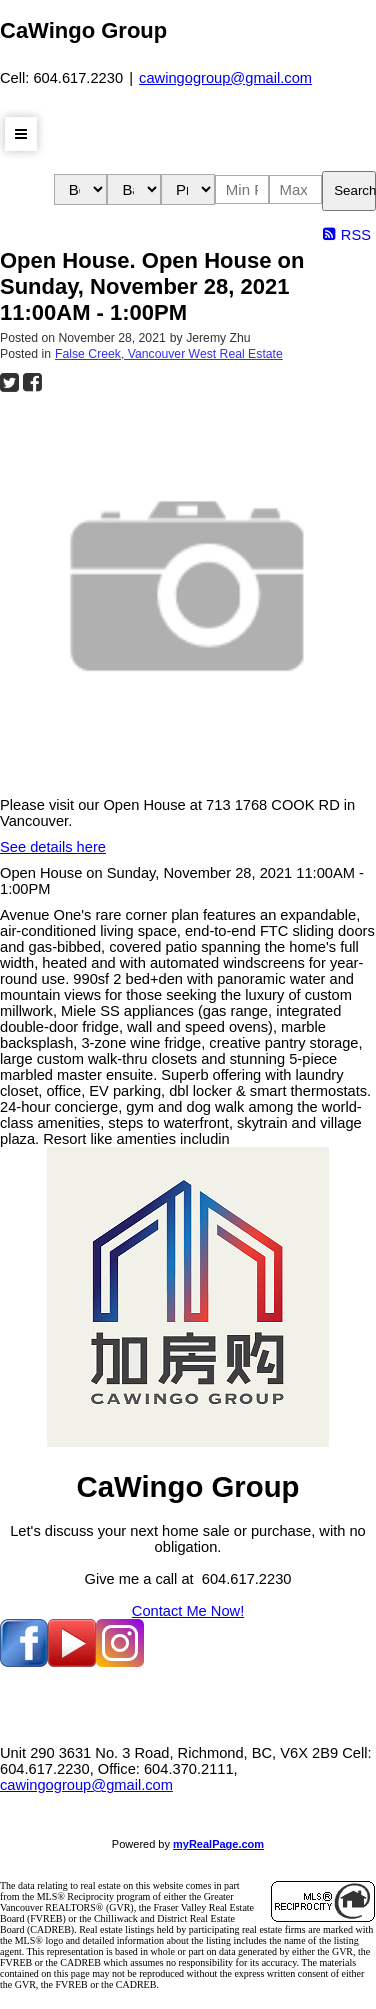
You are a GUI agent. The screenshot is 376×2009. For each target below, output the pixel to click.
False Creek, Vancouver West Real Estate (169, 354)
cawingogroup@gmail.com (225, 78)
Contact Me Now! (188, 1611)
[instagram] (120, 1662)
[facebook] (24, 1662)
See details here (53, 847)
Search (355, 190)
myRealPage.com (218, 1844)
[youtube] (72, 1662)
